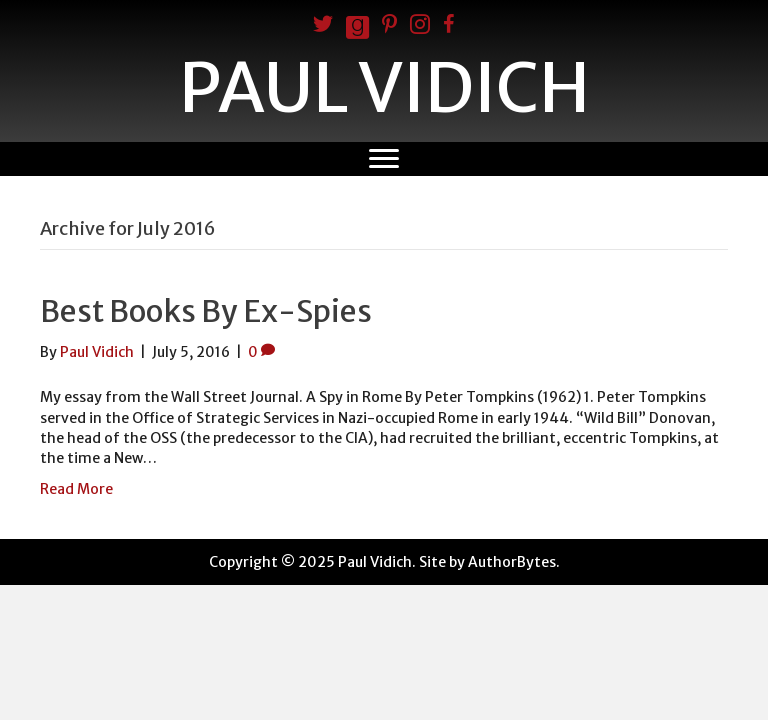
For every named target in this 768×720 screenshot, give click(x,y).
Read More (76, 489)
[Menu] (384, 159)
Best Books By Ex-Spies (206, 311)
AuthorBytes (512, 562)
